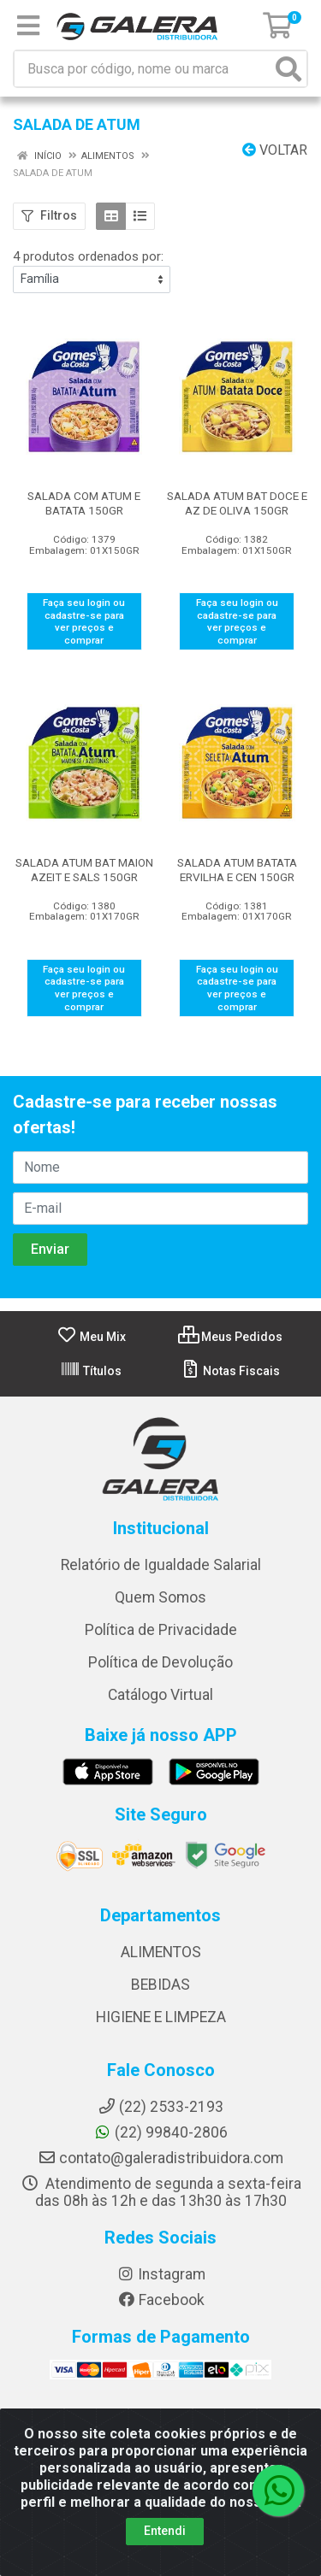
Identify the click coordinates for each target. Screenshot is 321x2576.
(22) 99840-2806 (160, 2132)
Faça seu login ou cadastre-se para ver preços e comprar (84, 621)
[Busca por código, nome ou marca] (143, 68)
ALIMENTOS (161, 1952)
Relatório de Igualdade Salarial (161, 1564)
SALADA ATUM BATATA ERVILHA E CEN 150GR (237, 870)
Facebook (161, 2299)
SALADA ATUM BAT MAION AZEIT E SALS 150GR (84, 870)
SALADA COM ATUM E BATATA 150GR (83, 503)
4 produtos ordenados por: (88, 256)
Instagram (160, 2274)
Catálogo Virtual (160, 1694)
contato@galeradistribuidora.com (160, 2158)
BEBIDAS (160, 1984)
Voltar (274, 150)
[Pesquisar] (288, 68)
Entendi (165, 2531)
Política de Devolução (160, 1662)
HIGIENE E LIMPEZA (161, 2017)
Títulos (91, 1371)
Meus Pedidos (230, 1337)
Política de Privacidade (161, 1629)
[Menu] (28, 25)
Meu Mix (91, 1337)
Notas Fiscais (230, 1371)
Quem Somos (160, 1597)
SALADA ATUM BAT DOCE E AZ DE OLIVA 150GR (237, 503)
